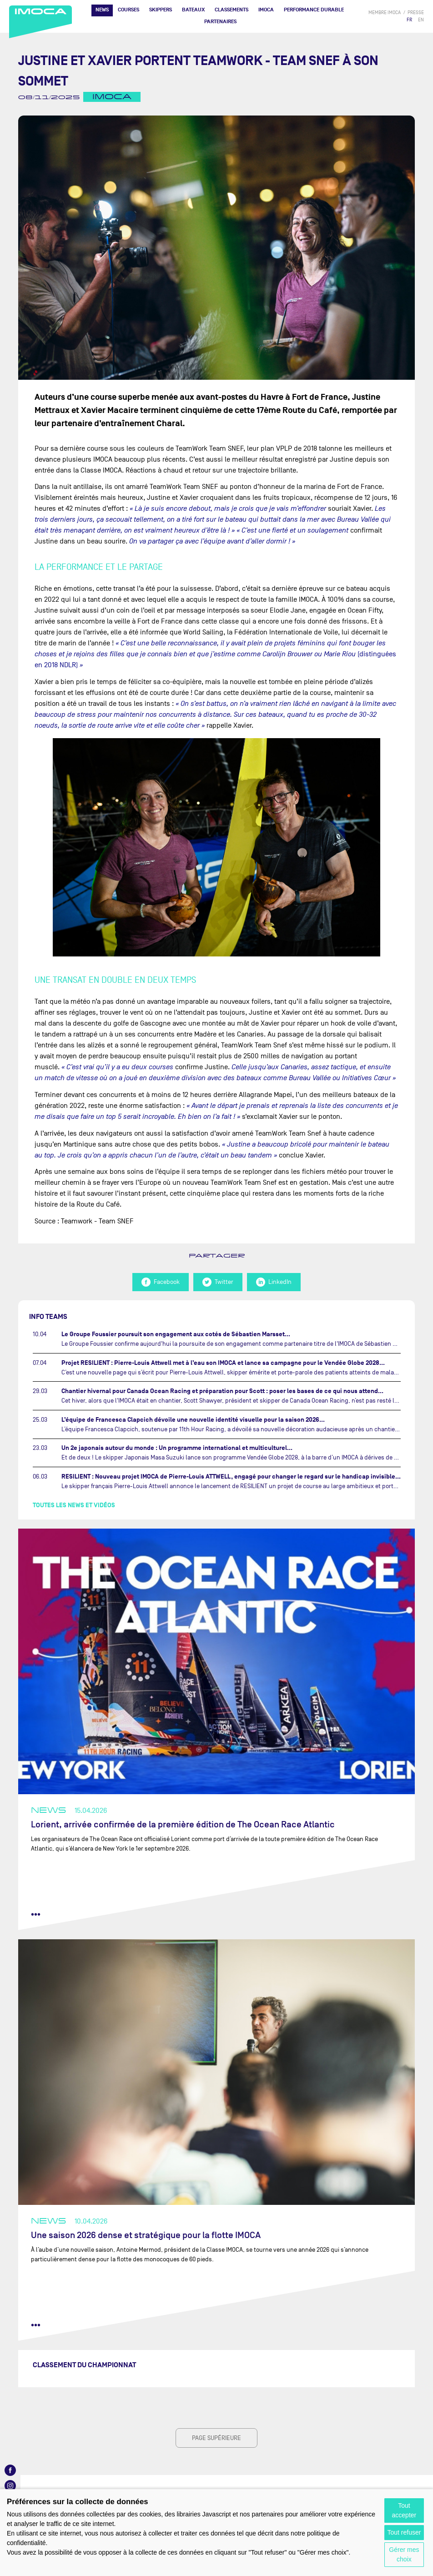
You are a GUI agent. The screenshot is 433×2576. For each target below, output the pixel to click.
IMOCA (266, 9)
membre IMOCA (384, 12)
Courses (128, 9)
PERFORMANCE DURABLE (314, 9)
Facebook (160, 1282)
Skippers (160, 9)
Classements (231, 9)
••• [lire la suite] (35, 1914)
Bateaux (193, 9)
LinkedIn (274, 1282)
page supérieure (216, 2438)
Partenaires (220, 21)
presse (416, 12)
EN (421, 20)
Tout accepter (404, 2510)
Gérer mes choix (404, 2554)
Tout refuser (404, 2532)
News (102, 9)
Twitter (217, 1282)
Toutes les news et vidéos (74, 1505)
